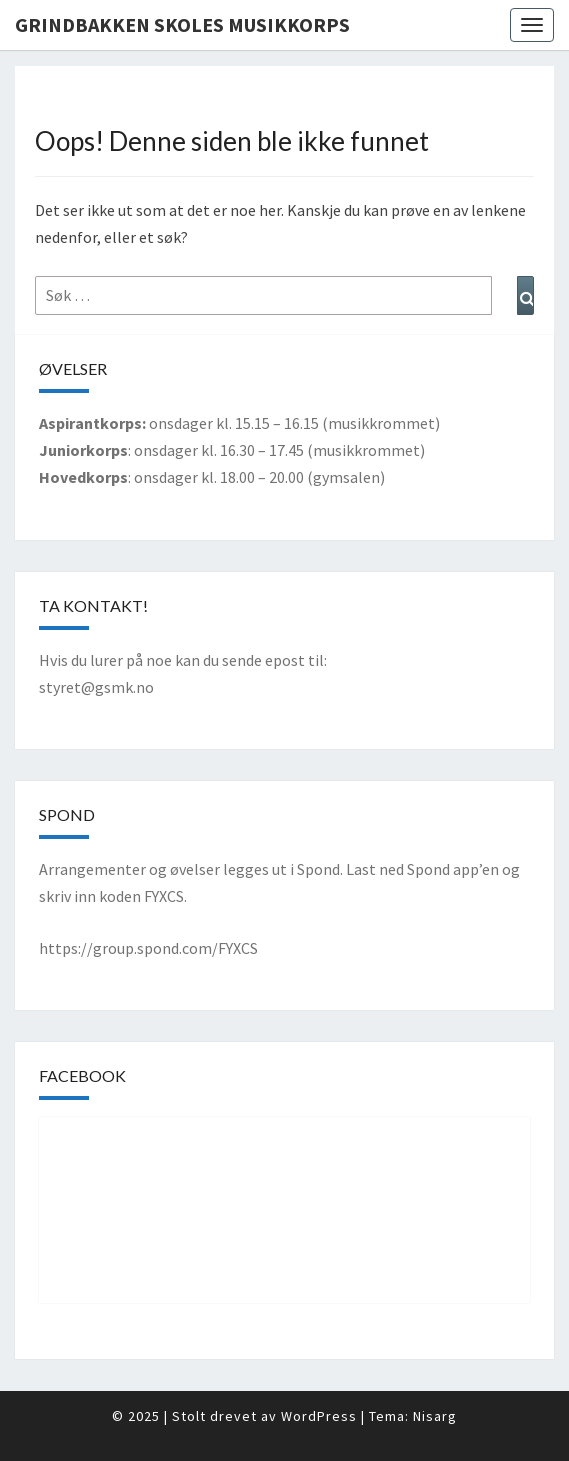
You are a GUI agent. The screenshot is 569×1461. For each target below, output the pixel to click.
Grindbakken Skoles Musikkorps (182, 24)
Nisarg (435, 1416)
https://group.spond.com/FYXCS (148, 948)
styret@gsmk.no (96, 687)
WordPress (319, 1416)
